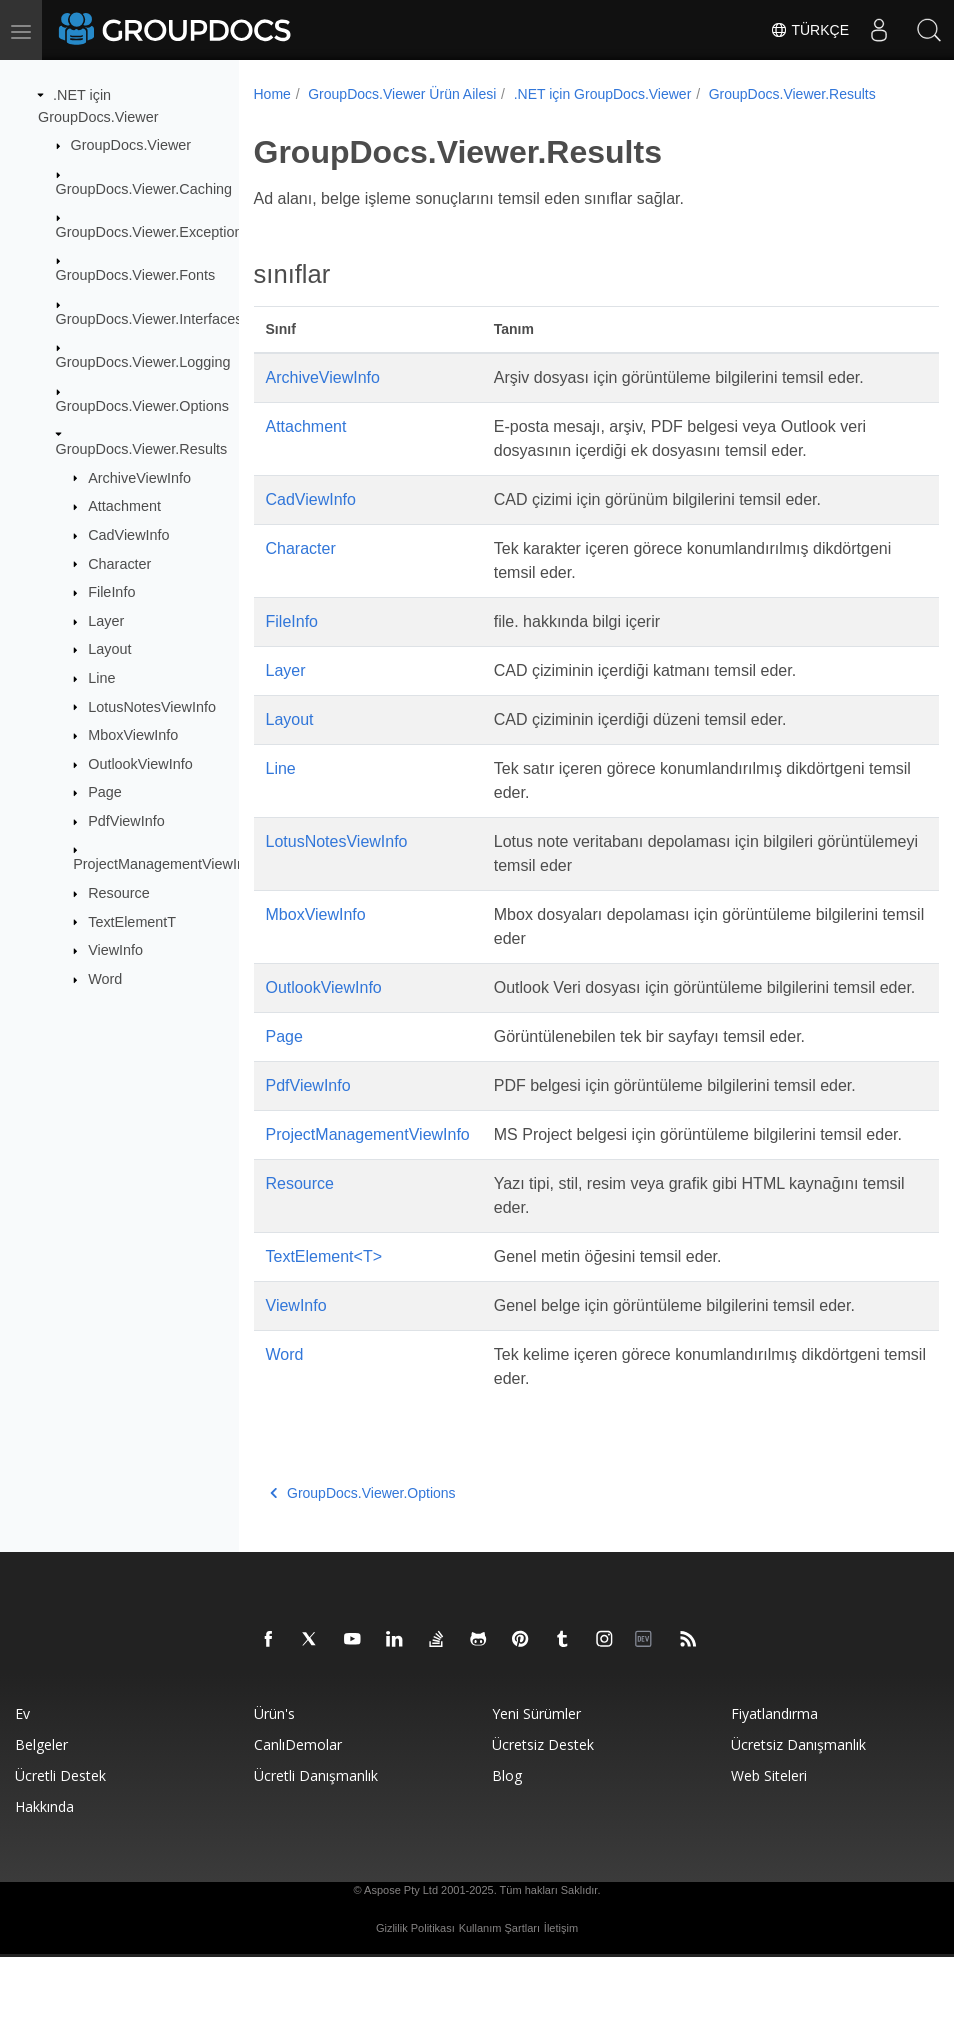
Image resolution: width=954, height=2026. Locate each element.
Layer (106, 621)
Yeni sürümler (536, 1782)
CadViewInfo (128, 535)
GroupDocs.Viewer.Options (142, 405)
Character (119, 563)
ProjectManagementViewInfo (165, 864)
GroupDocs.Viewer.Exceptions (153, 232)
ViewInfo (115, 950)
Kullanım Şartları (499, 1997)
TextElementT (132, 921)
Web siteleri (769, 1844)
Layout (109, 649)
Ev (22, 1782)
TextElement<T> (324, 1325)
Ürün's (274, 1782)
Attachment (124, 506)
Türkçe (809, 30)
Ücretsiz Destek (543, 1813)
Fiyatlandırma (774, 1782)
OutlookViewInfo (140, 764)
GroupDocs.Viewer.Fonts (136, 275)
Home (272, 94)
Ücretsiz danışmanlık (798, 1813)
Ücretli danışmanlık (316, 1844)
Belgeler (41, 1813)
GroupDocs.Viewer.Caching (144, 188)
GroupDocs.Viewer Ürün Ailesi (402, 94)
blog (507, 1844)
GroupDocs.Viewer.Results (142, 449)
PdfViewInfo (126, 821)
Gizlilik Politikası (415, 1997)
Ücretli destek (60, 1844)
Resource (119, 893)
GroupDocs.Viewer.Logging (143, 362)
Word (105, 979)
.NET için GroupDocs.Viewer (603, 94)
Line (101, 678)
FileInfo (111, 592)
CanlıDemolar (298, 1813)
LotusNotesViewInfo (152, 706)
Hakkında (44, 1875)
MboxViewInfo (133, 735)
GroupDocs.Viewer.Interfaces (149, 319)
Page (105, 792)
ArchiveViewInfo (139, 477)
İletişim (561, 1997)
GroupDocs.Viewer (131, 145)
